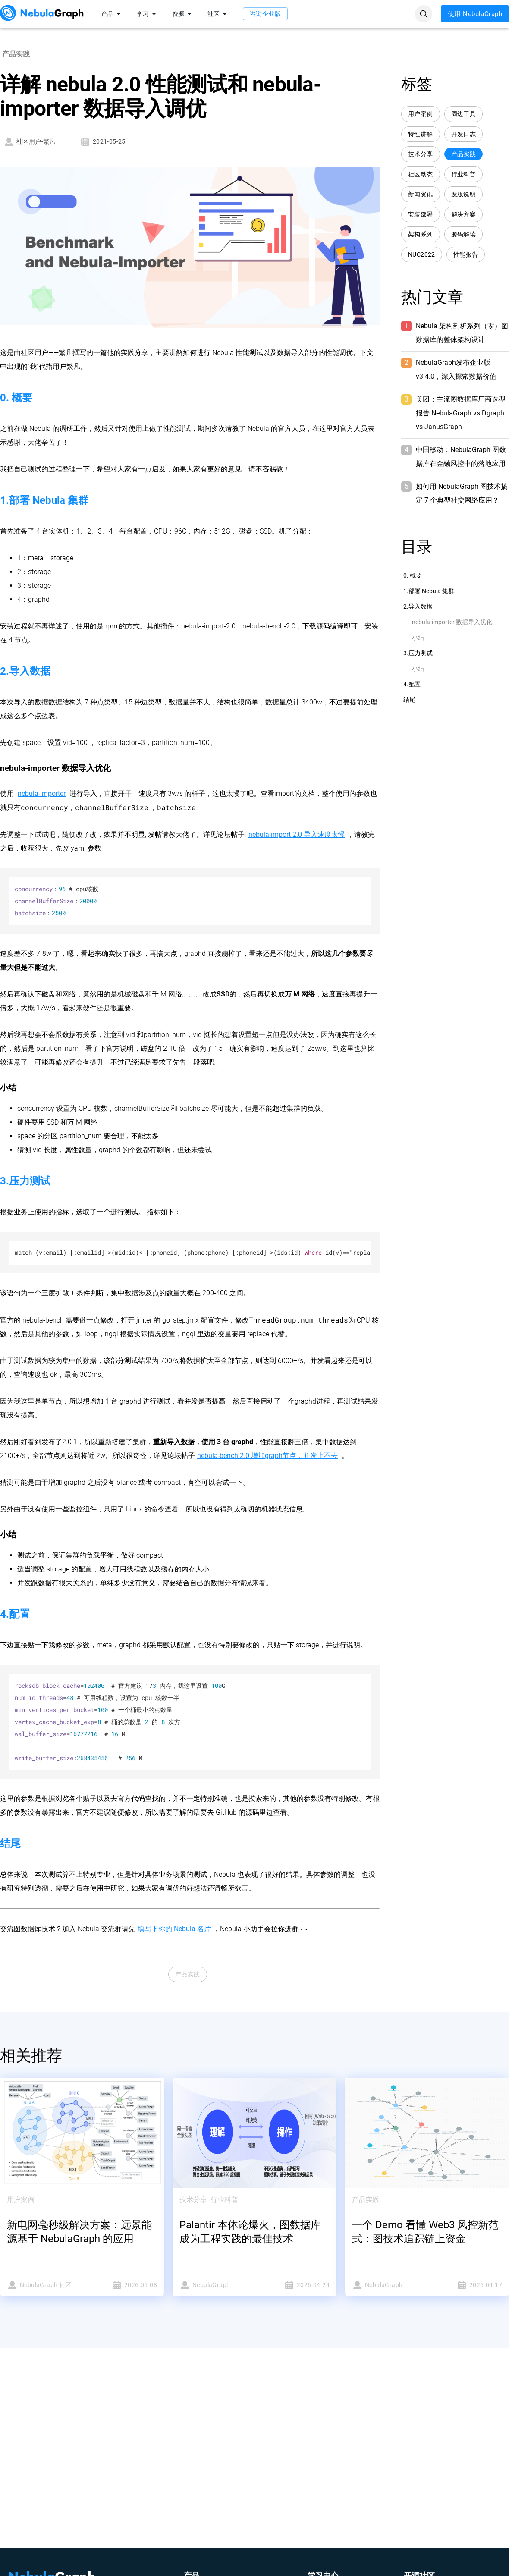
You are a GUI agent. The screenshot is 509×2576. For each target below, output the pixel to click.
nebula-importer (42, 793)
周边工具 (464, 114)
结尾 (409, 699)
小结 (418, 637)
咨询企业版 (265, 14)
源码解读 (464, 234)
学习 (148, 14)
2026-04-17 (467, 2285)
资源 (183, 14)
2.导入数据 (418, 606)
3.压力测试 (418, 653)
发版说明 (464, 194)
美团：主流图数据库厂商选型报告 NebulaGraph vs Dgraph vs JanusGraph (461, 413)
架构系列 (421, 234)
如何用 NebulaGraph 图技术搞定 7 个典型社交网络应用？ (462, 493)
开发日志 (464, 134)
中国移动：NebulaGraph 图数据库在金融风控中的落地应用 (461, 457)
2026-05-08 (122, 2285)
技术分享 (421, 154)
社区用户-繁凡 (29, 142)
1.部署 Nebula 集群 (428, 590)
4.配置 (412, 684)
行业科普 (464, 174)
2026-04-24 (294, 2285)
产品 (112, 14)
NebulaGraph (214, 2285)
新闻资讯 (421, 194)
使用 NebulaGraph (475, 13)
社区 (218, 14)
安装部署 (421, 214)
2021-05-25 (102, 142)
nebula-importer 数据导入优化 (452, 622)
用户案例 (421, 114)
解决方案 (464, 214)
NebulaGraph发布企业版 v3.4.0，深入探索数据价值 (456, 369)
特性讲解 (421, 134)
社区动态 (421, 174)
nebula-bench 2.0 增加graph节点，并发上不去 (267, 1455)
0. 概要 (412, 575)
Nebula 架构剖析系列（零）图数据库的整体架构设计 (462, 333)
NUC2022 (422, 254)
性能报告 (466, 254)
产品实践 (188, 1974)
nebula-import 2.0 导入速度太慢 (296, 834)
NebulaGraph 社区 (41, 2285)
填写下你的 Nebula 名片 (174, 1929)
